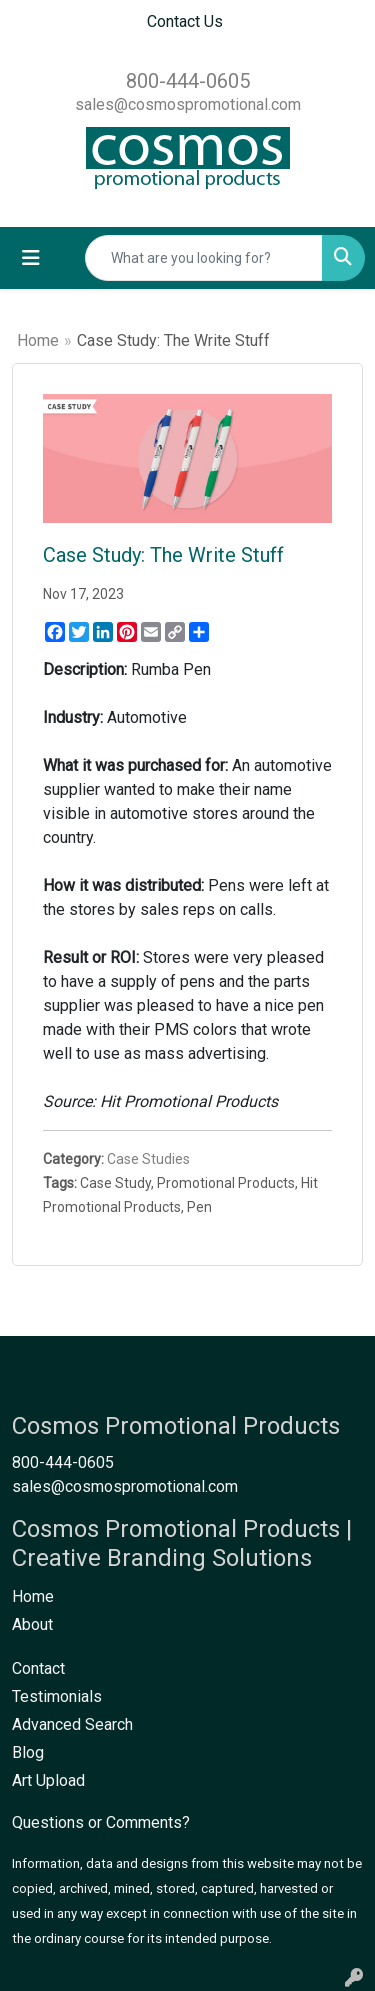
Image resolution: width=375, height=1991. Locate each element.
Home (38, 340)
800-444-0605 (188, 81)
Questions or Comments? (101, 1822)
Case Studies (148, 1159)
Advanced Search (72, 1724)
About (32, 1624)
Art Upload (48, 1780)
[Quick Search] (204, 258)
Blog (28, 1752)
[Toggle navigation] (31, 258)
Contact (38, 1668)
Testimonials (57, 1696)
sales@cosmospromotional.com (188, 104)
